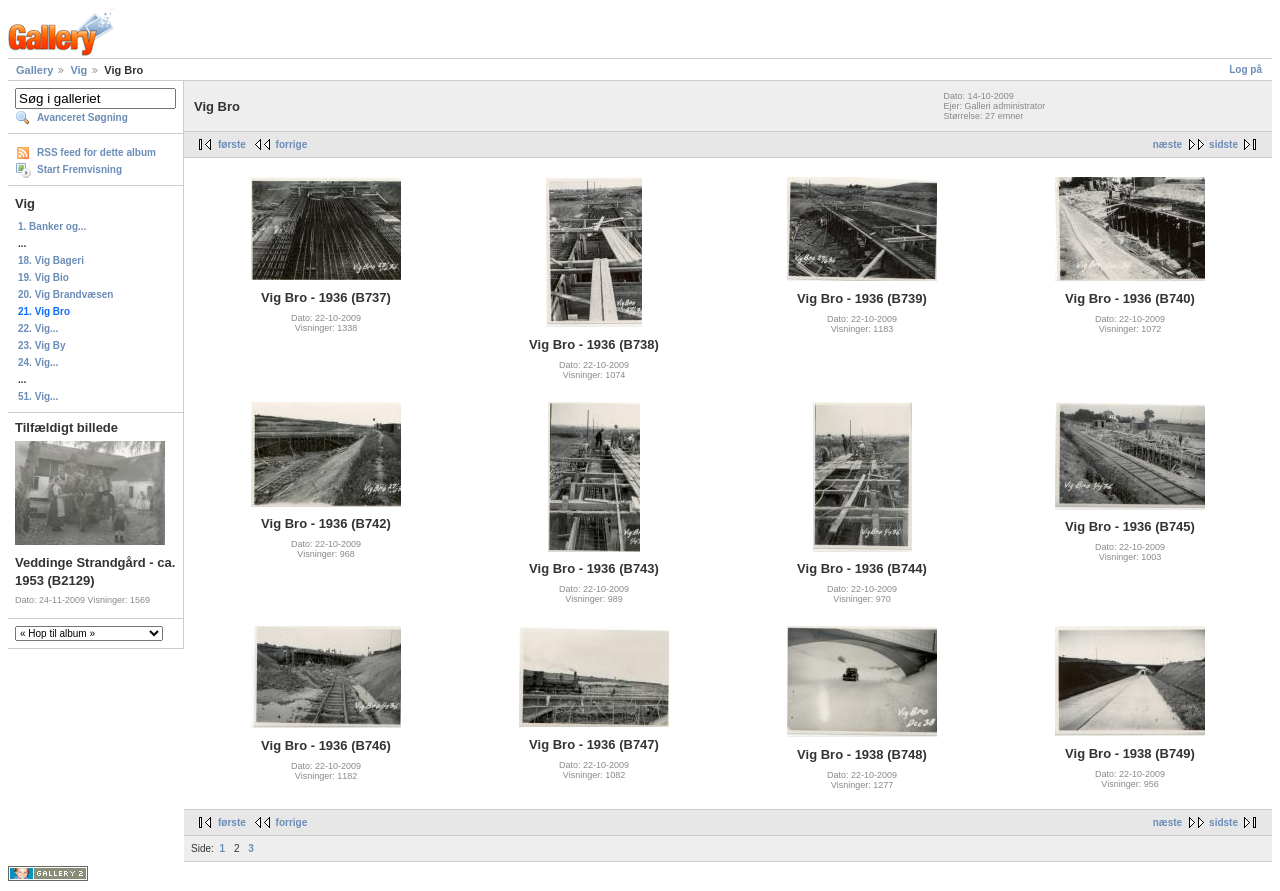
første (232, 144)
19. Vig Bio (43, 277)
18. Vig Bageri (51, 260)
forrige (292, 144)
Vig (78, 70)
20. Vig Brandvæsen (65, 294)
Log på (1245, 69)
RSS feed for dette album (96, 152)
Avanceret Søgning (82, 117)
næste (1167, 144)
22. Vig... (38, 328)
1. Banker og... (52, 226)
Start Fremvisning (79, 169)
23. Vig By (42, 345)
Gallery (34, 70)
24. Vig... (38, 362)
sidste (1223, 144)
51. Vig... (38, 396)
